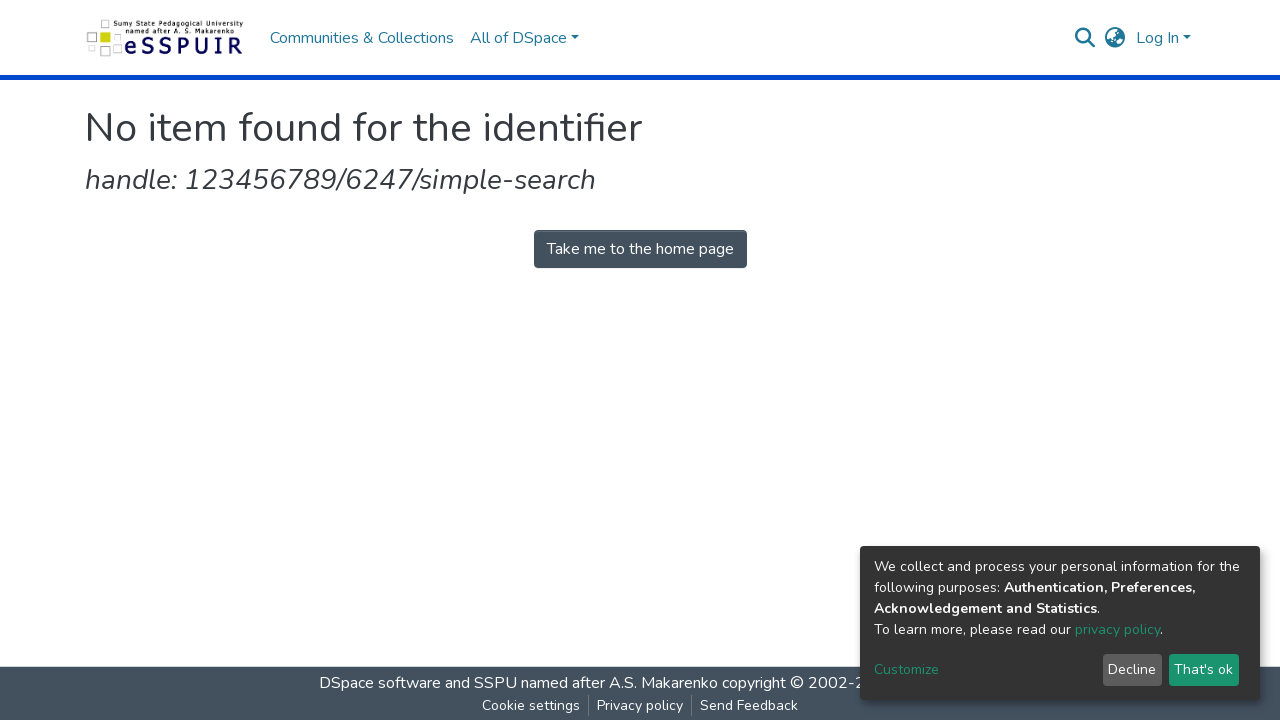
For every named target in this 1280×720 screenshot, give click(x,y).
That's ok (1203, 669)
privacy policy (1117, 629)
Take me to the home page (640, 249)
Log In (1157, 38)
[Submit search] (1085, 38)
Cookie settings (531, 705)
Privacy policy (640, 705)
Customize (906, 669)
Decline (1132, 669)
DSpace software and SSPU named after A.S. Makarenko (518, 683)
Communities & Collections (362, 38)
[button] (1115, 38)
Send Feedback (749, 705)
